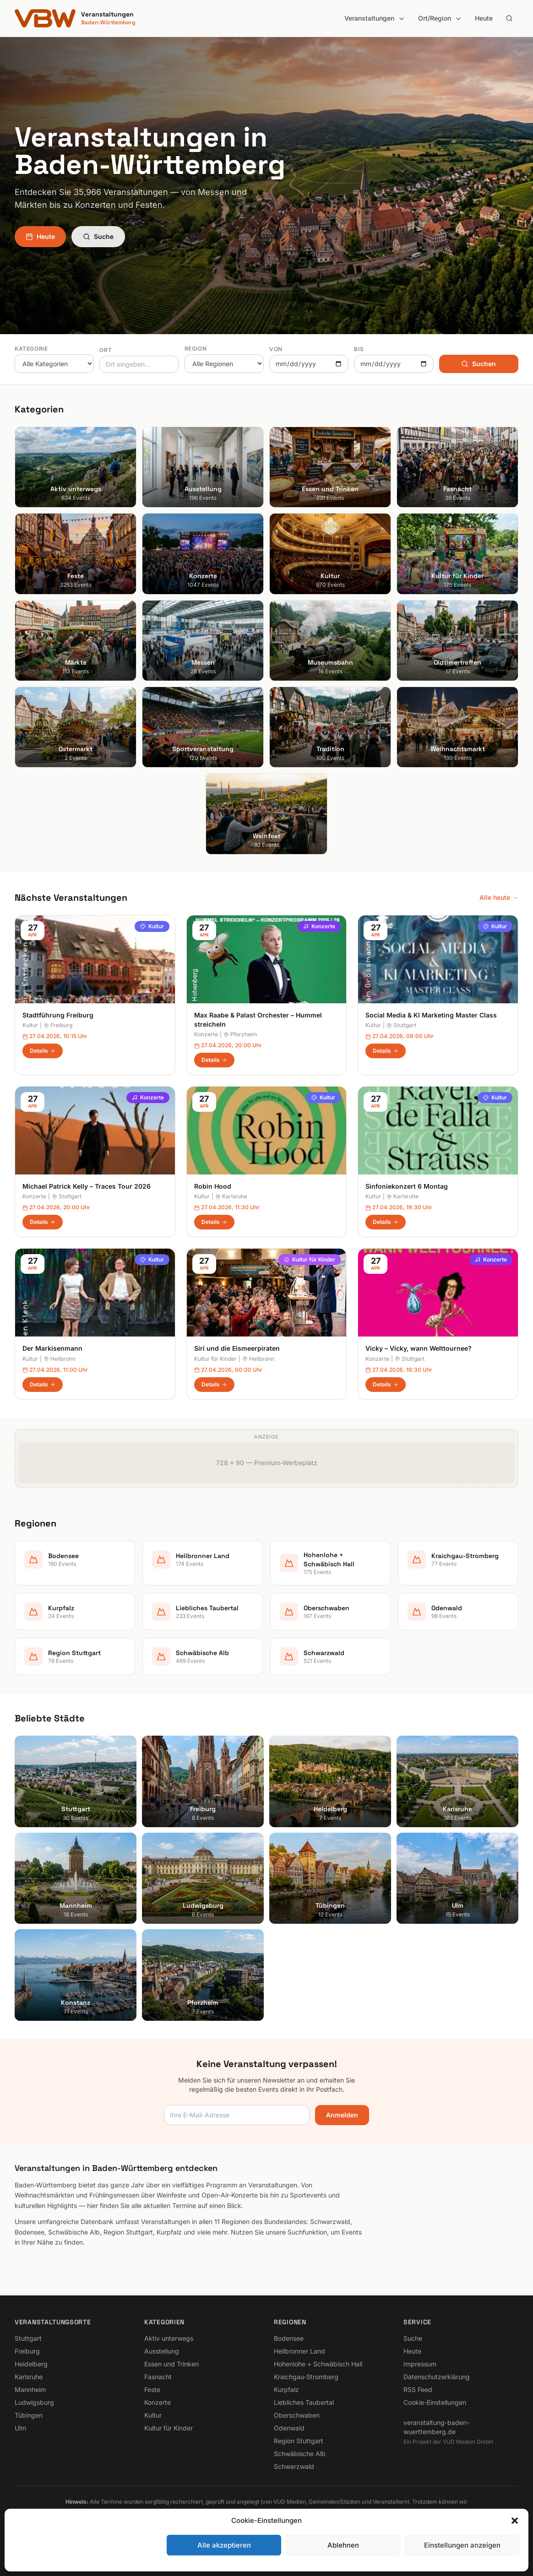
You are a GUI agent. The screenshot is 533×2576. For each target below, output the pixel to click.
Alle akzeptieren (224, 2545)
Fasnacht (158, 2377)
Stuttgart (401, 1025)
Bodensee (289, 2338)
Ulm (20, 2428)
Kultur (152, 926)
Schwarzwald (294, 2466)
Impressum (419, 2364)
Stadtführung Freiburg (57, 1015)
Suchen (478, 364)
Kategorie (31, 348)
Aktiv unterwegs (168, 2338)
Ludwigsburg (34, 2402)
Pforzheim (240, 1034)
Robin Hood (212, 1186)
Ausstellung (161, 2351)
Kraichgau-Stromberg (306, 2377)
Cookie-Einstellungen (434, 2402)
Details (42, 1050)
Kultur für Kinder (309, 1259)
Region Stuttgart (298, 2441)
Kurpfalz (286, 2389)
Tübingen (29, 2415)
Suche (98, 236)
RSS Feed (417, 2389)
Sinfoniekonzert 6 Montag (406, 1186)
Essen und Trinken (171, 2364)
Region (196, 348)
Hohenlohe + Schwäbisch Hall (318, 2364)
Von (276, 349)
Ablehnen (343, 2545)
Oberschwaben (297, 2415)
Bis (359, 349)
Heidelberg (31, 2364)
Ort (105, 349)
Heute (484, 18)
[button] (514, 2520)
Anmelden (342, 2115)
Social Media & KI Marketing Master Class (431, 1015)
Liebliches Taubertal (304, 2402)
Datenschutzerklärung (436, 2377)
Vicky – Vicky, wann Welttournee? (418, 1348)
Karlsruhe (231, 1196)
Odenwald (289, 2428)
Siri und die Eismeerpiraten (237, 1348)
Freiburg (58, 1025)
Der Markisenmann (52, 1348)
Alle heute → (498, 897)
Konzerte (319, 926)
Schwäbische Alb (300, 2453)
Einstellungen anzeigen (462, 2545)
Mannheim (30, 2389)
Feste (152, 2389)
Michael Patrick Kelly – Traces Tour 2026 (86, 1186)
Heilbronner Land (299, 2351)
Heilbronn (60, 1358)
